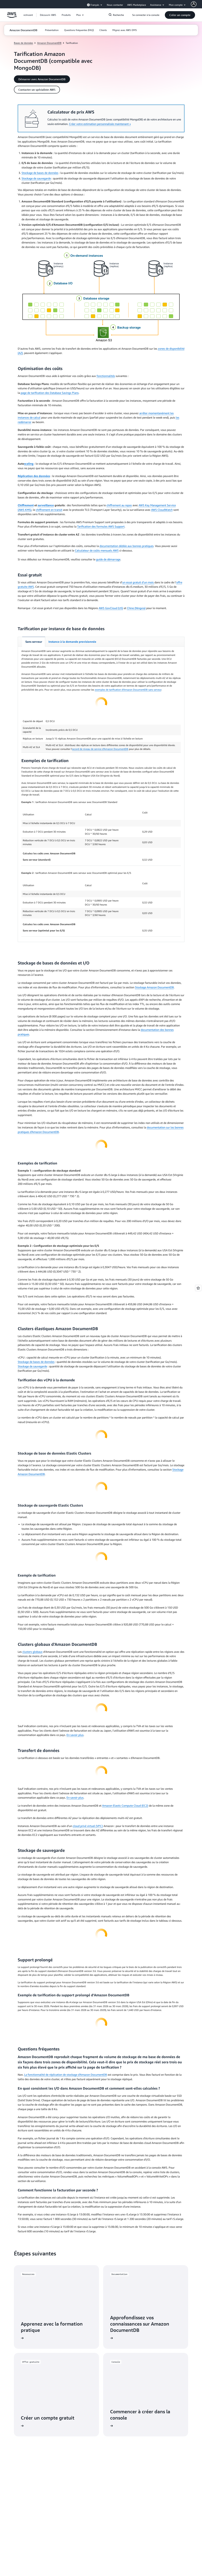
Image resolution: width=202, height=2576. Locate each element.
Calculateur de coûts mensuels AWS (97, 550)
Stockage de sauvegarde (36, 178)
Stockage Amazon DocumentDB (154, 987)
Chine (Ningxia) (136, 608)
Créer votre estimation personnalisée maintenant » (100, 124)
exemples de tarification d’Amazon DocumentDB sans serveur (128, 689)
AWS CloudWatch (162, 509)
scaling (29, 463)
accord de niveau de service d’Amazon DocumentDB (100, 748)
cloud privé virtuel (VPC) (88, 1826)
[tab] (33, 642)
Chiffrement (26, 505)
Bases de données (23, 42)
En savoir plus (75, 1735)
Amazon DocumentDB (49, 42)
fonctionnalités (106, 376)
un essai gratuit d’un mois (138, 582)
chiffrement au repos (119, 505)
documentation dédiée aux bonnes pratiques (127, 546)
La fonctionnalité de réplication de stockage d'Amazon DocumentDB (65, 2074)
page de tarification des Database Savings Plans (50, 393)
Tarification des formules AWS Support (101, 526)
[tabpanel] (101, 792)
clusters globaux (32, 1651)
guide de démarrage (108, 559)
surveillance (46, 505)
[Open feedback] (198, 1288)
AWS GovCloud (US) (111, 608)
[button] (48, 15)
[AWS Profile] (193, 4)
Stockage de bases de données (40, 173)
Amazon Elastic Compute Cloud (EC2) (125, 1805)
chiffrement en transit (49, 509)
